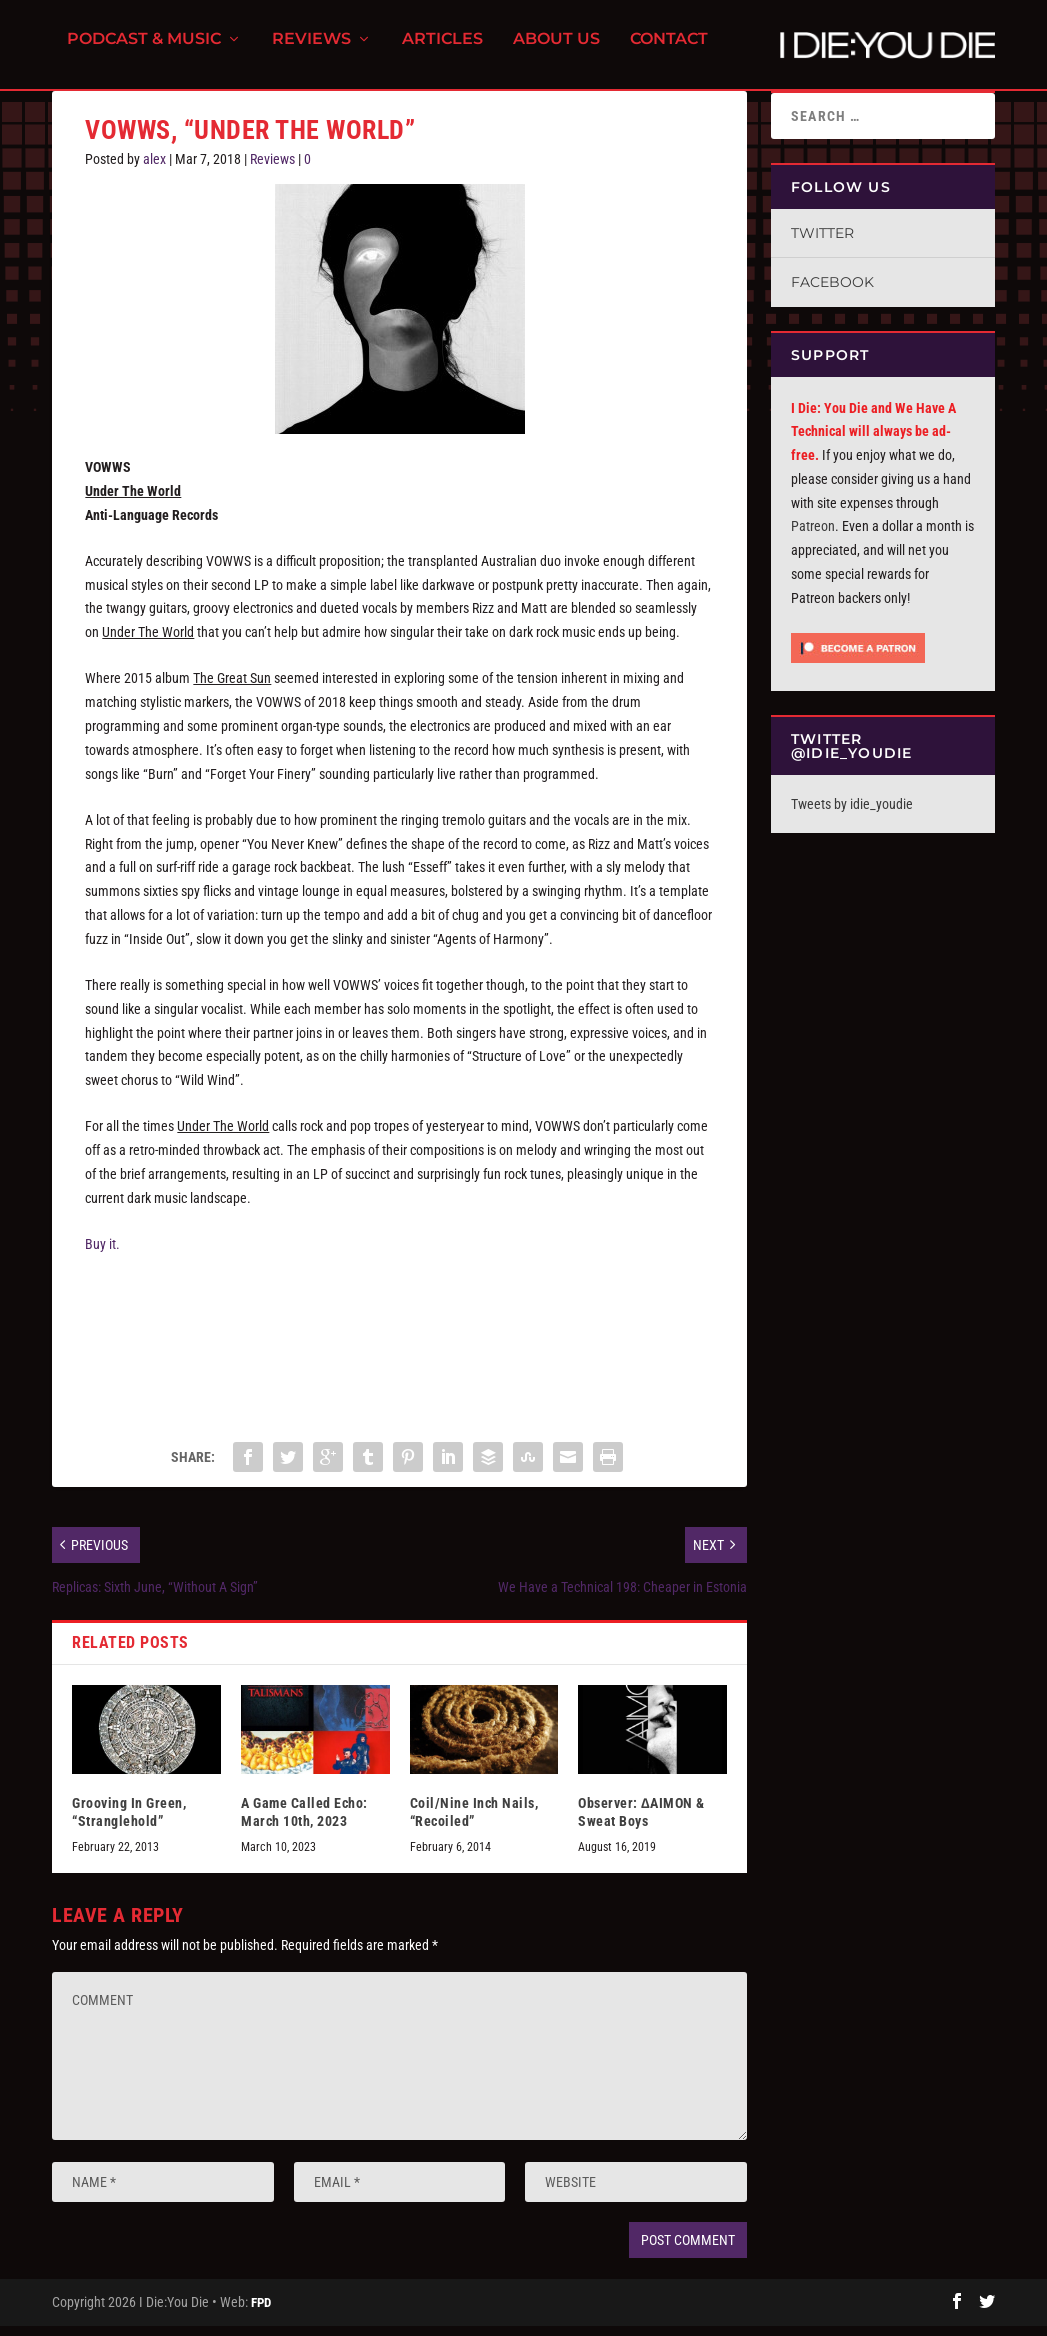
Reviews (311, 50)
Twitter (822, 244)
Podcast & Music (144, 50)
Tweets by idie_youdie (852, 815)
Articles (442, 50)
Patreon (813, 537)
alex (154, 170)
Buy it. (102, 1255)
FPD (261, 2312)
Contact (669, 50)
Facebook (832, 293)
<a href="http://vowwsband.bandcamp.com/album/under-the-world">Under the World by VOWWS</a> (399, 1350)
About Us (556, 50)
